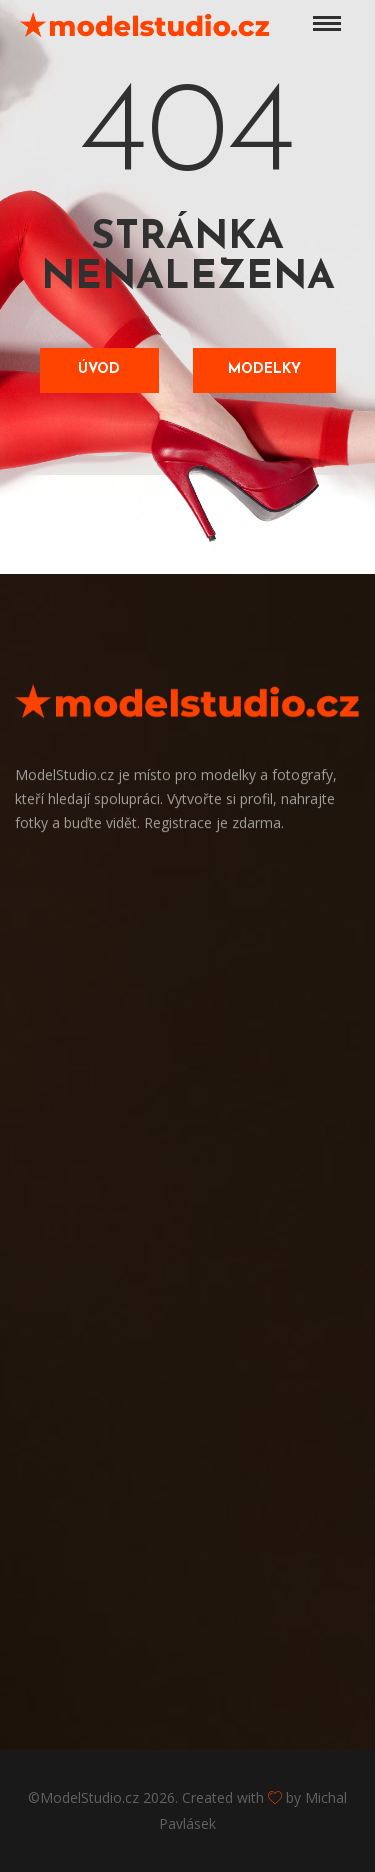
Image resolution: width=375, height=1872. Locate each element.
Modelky (264, 369)
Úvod (99, 369)
